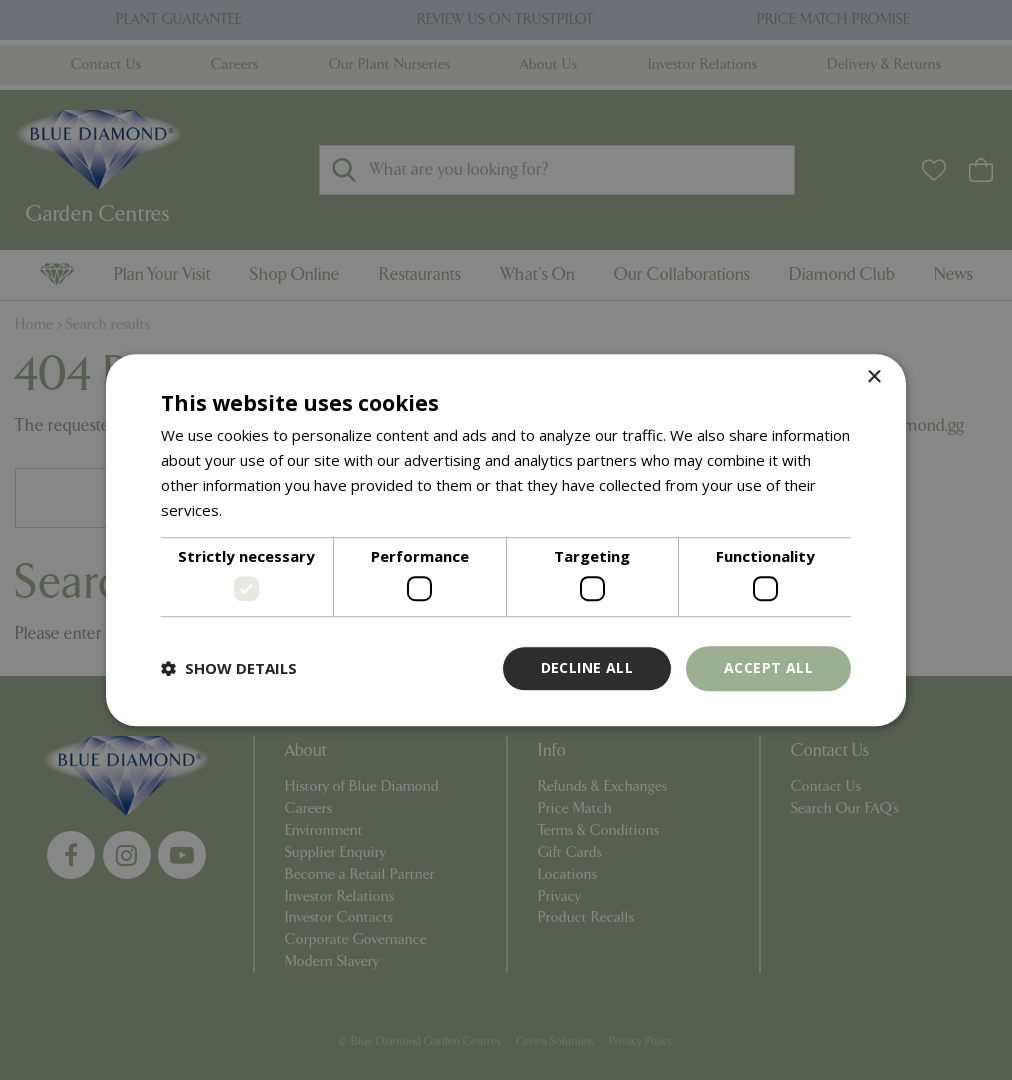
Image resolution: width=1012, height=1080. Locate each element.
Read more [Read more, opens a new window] (264, 510)
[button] (229, 668)
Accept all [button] (768, 667)
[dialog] (506, 540)
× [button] (873, 377)
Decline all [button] (587, 667)
